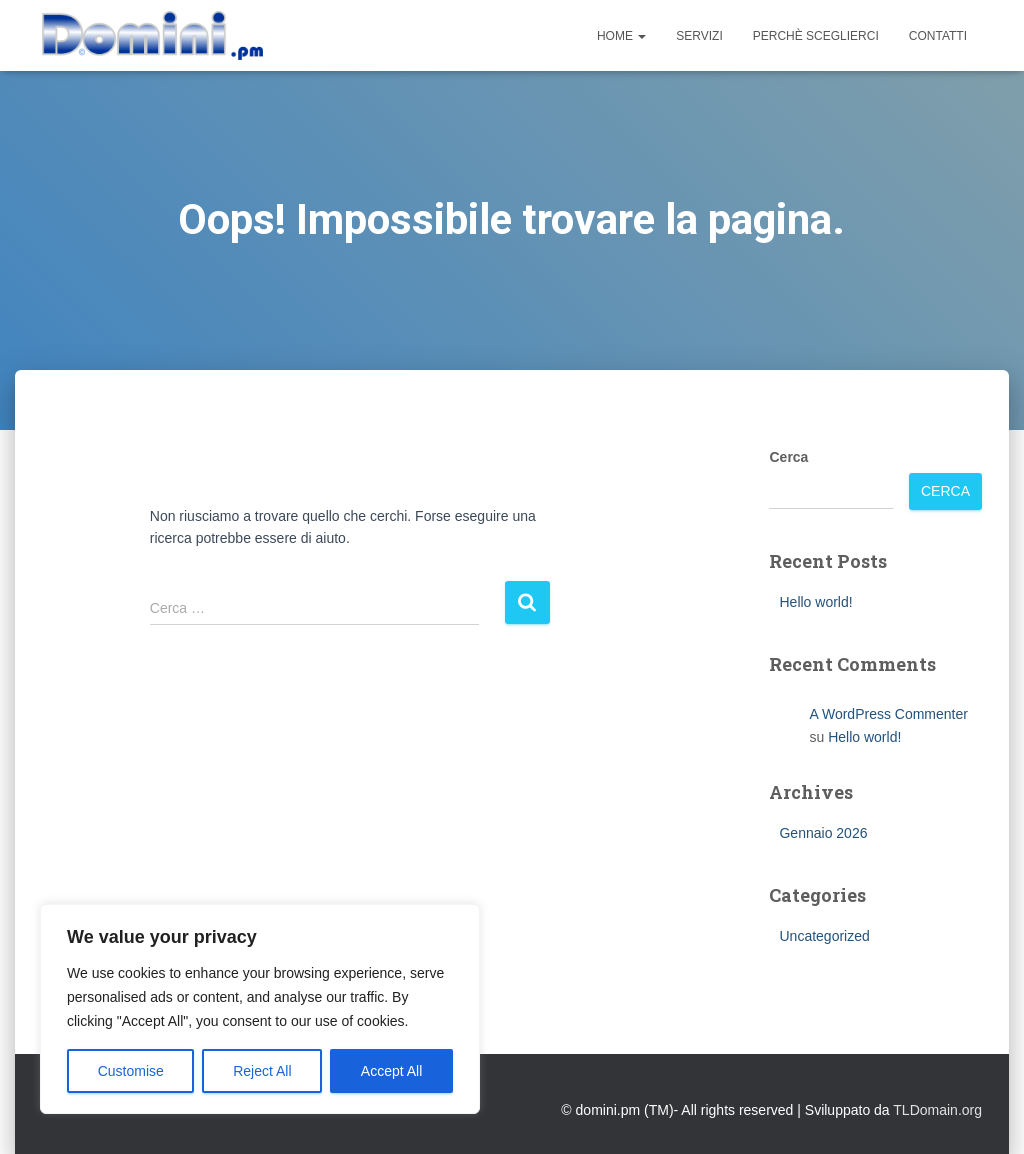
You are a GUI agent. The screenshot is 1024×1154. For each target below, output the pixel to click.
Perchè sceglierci (816, 36)
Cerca (788, 457)
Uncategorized (824, 936)
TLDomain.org (937, 1110)
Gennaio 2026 (823, 833)
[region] (260, 1009)
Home (621, 36)
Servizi (699, 36)
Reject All (262, 1071)
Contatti (938, 36)
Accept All (391, 1071)
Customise (131, 1071)
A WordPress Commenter (888, 714)
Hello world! (815, 602)
